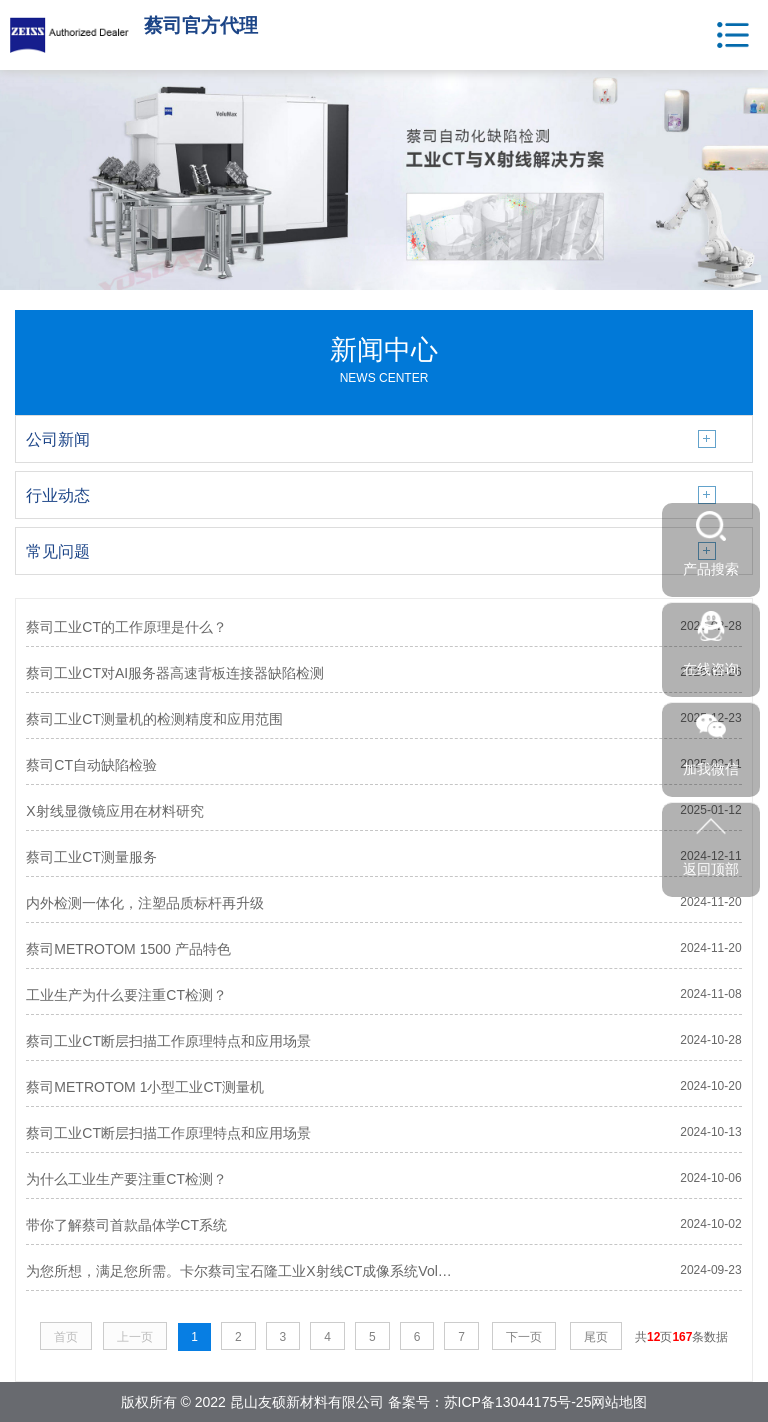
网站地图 (619, 1402)
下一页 (524, 1337)
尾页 (596, 1337)
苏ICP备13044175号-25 (518, 1402)
